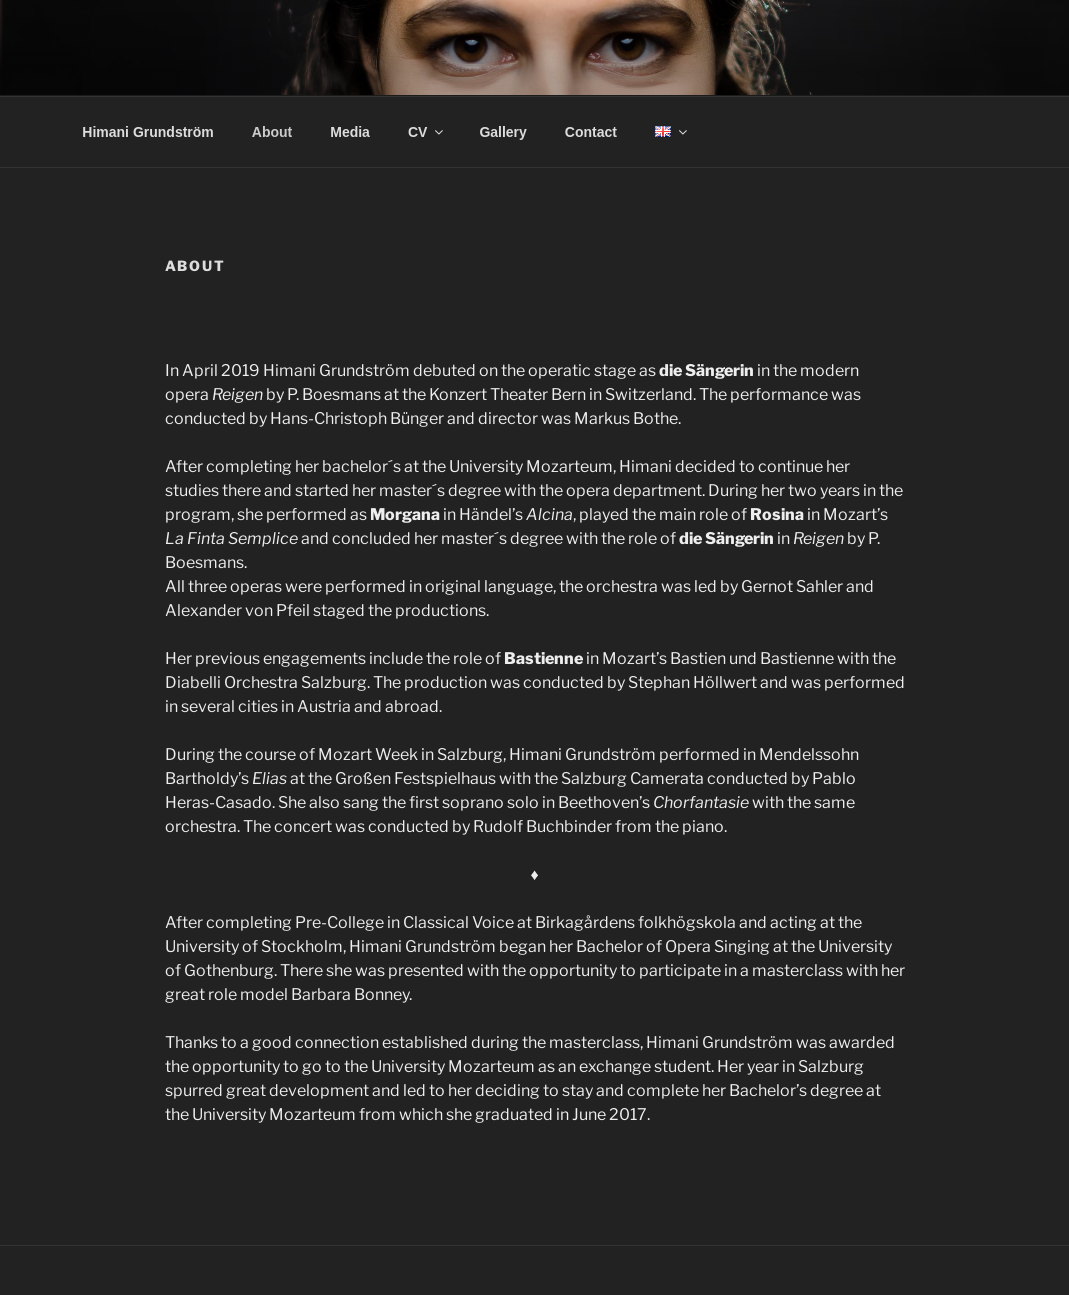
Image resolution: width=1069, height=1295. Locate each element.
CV (427, 132)
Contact (591, 132)
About (272, 132)
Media (350, 132)
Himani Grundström (147, 132)
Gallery (502, 132)
